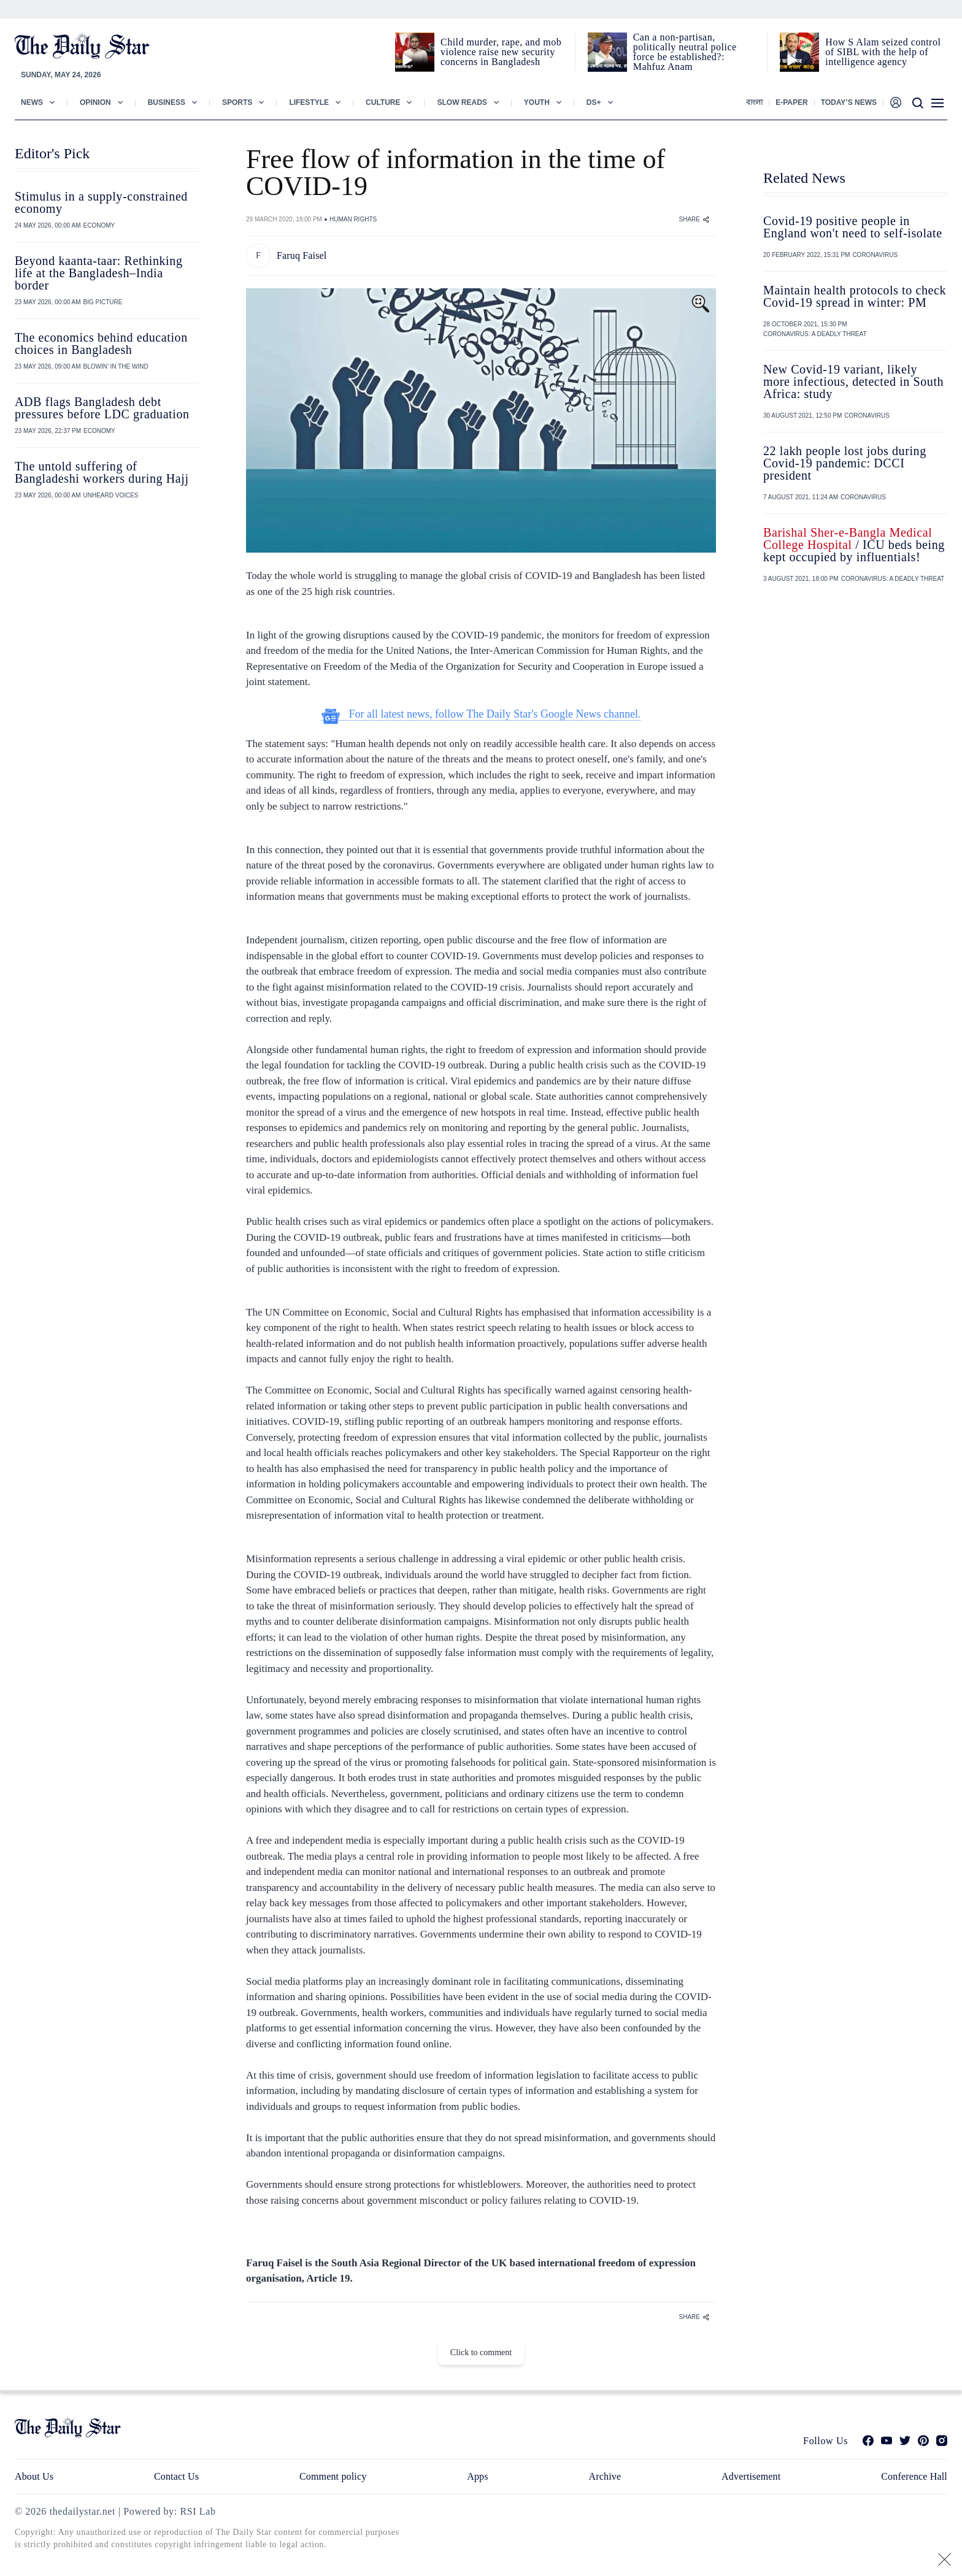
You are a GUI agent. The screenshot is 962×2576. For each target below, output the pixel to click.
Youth (537, 102)
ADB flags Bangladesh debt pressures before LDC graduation (102, 408)
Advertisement (750, 2476)
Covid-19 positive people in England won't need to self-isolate (852, 227)
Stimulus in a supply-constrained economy (101, 202)
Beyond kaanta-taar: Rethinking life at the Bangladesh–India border (98, 273)
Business (166, 102)
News (32, 102)
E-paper (791, 102)
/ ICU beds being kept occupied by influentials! (854, 545)
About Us (34, 2476)
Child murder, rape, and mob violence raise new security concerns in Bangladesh (501, 52)
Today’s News (849, 102)
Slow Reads (462, 102)
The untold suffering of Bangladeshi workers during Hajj (102, 472)
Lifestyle (309, 102)
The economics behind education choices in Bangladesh (101, 343)
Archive (605, 2476)
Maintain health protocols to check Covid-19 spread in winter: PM (854, 296)
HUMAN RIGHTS (353, 219)
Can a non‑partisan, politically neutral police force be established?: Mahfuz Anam (685, 52)
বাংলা (754, 102)
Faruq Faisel (301, 255)
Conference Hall (914, 2476)
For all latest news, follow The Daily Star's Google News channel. (481, 714)
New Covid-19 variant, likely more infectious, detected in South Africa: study (853, 381)
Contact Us (176, 2476)
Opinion (95, 102)
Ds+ (594, 102)
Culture (383, 102)
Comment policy (332, 2476)
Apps (477, 2476)
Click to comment (481, 2352)
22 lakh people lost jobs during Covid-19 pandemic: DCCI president (844, 463)
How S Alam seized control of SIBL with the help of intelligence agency (883, 52)
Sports (237, 102)
